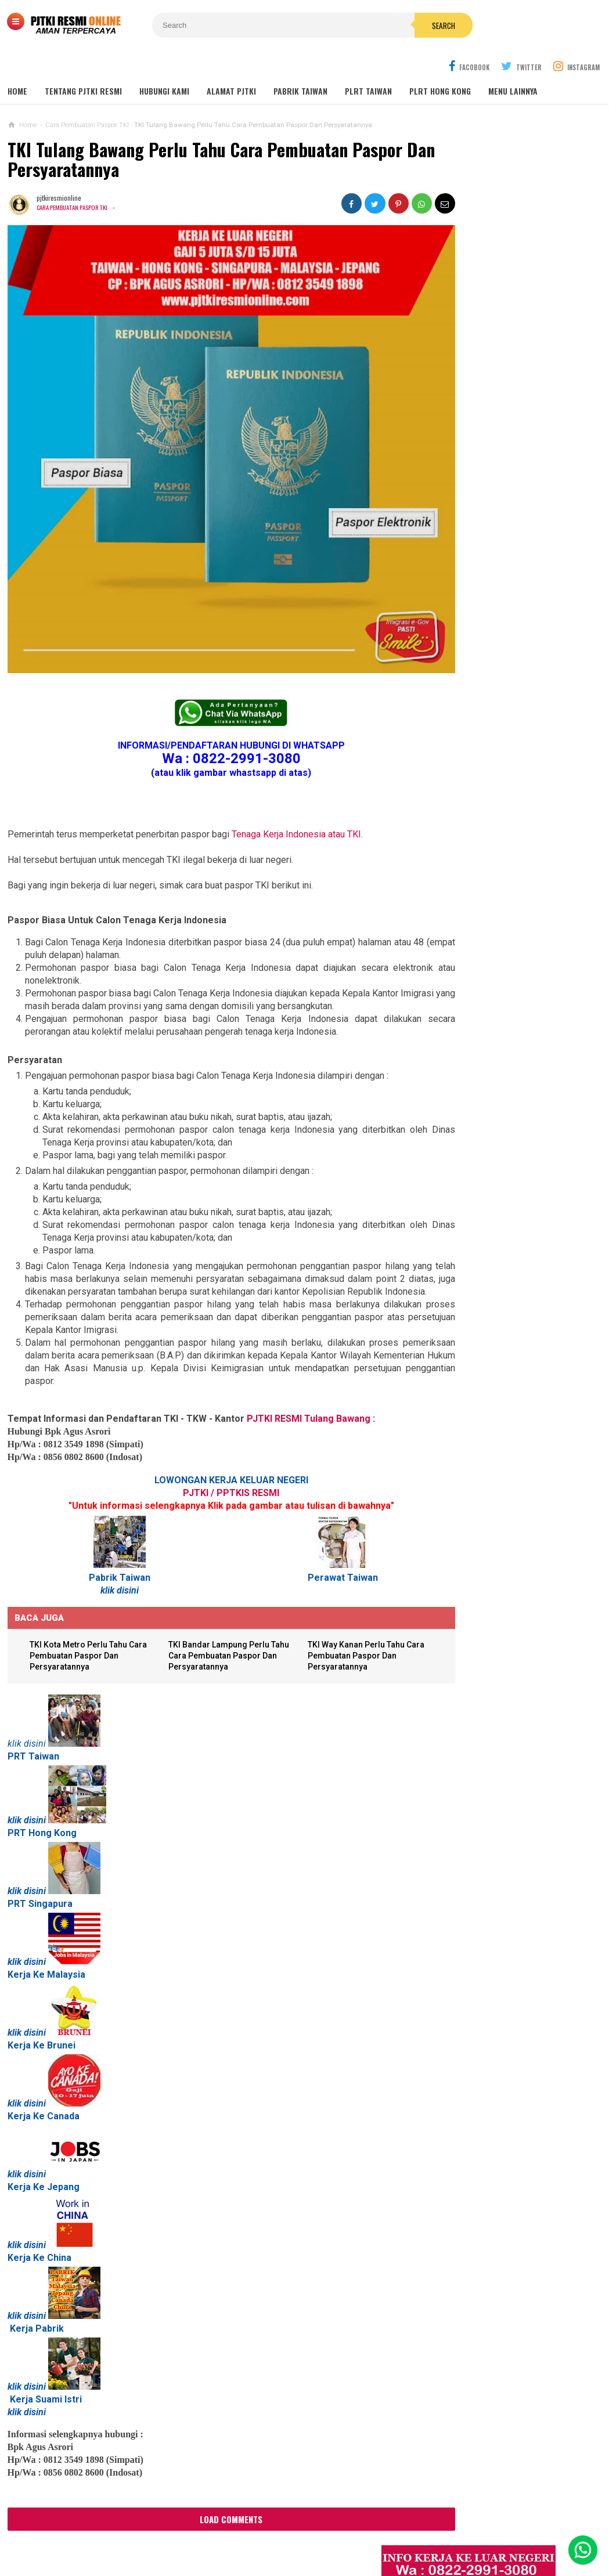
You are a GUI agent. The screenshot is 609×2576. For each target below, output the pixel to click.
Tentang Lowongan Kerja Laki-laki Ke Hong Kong (503, 1031)
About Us (139, 2528)
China (59, 2202)
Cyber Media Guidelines (311, 2528)
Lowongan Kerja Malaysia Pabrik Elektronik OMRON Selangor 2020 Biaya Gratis (515, 527)
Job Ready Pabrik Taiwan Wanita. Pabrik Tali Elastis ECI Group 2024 (517, 495)
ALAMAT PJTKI (231, 63)
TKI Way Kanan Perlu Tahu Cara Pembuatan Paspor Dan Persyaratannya (341, 1600)
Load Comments (210, 2463)
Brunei (61, 1989)
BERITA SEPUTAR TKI (459, 1236)
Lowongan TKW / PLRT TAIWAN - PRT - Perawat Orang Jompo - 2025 (503, 838)
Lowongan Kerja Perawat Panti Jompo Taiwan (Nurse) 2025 (498, 793)
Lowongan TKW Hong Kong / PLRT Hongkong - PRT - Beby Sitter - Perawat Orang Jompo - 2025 (501, 890)
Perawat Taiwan (312, 1521)
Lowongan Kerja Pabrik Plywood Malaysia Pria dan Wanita (499, 986)
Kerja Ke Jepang (44, 2131)
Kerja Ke (26, 2060)
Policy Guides (396, 2528)
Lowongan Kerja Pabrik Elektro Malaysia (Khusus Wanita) (498, 1076)
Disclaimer (456, 2528)
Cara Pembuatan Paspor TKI (75, 179)
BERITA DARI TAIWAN (459, 1219)
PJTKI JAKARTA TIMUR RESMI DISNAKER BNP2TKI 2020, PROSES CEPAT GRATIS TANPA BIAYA (500, 1128)
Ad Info (239, 2528)
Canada (63, 2060)
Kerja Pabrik (37, 2272)
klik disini (109, 1534)
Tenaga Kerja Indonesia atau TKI (296, 765)
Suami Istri (58, 2343)
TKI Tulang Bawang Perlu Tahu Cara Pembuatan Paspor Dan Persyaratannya (205, 132)
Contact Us (191, 2528)
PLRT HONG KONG (440, 63)
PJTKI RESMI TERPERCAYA (301, 2547)
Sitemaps (92, 2528)
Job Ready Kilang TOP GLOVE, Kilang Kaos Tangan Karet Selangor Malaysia (514, 559)
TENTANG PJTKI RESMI (83, 63)
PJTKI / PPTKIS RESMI (211, 1436)
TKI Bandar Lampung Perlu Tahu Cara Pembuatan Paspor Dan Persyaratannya (213, 1600)
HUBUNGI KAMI (164, 63)
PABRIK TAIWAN (300, 63)
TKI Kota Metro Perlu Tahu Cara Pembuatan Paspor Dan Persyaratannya (88, 1600)
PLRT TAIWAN (368, 63)
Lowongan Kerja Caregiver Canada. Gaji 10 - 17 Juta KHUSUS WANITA (504, 940)
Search (370, 25)
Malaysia (66, 1918)
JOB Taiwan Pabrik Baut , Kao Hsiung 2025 (516, 469)
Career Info (512, 2528)
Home (17, 63)
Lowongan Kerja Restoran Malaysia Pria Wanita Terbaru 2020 (510, 591)
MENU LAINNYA (513, 63)
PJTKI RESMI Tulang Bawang (308, 1362)
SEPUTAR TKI (447, 1254)
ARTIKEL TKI (446, 1201)
